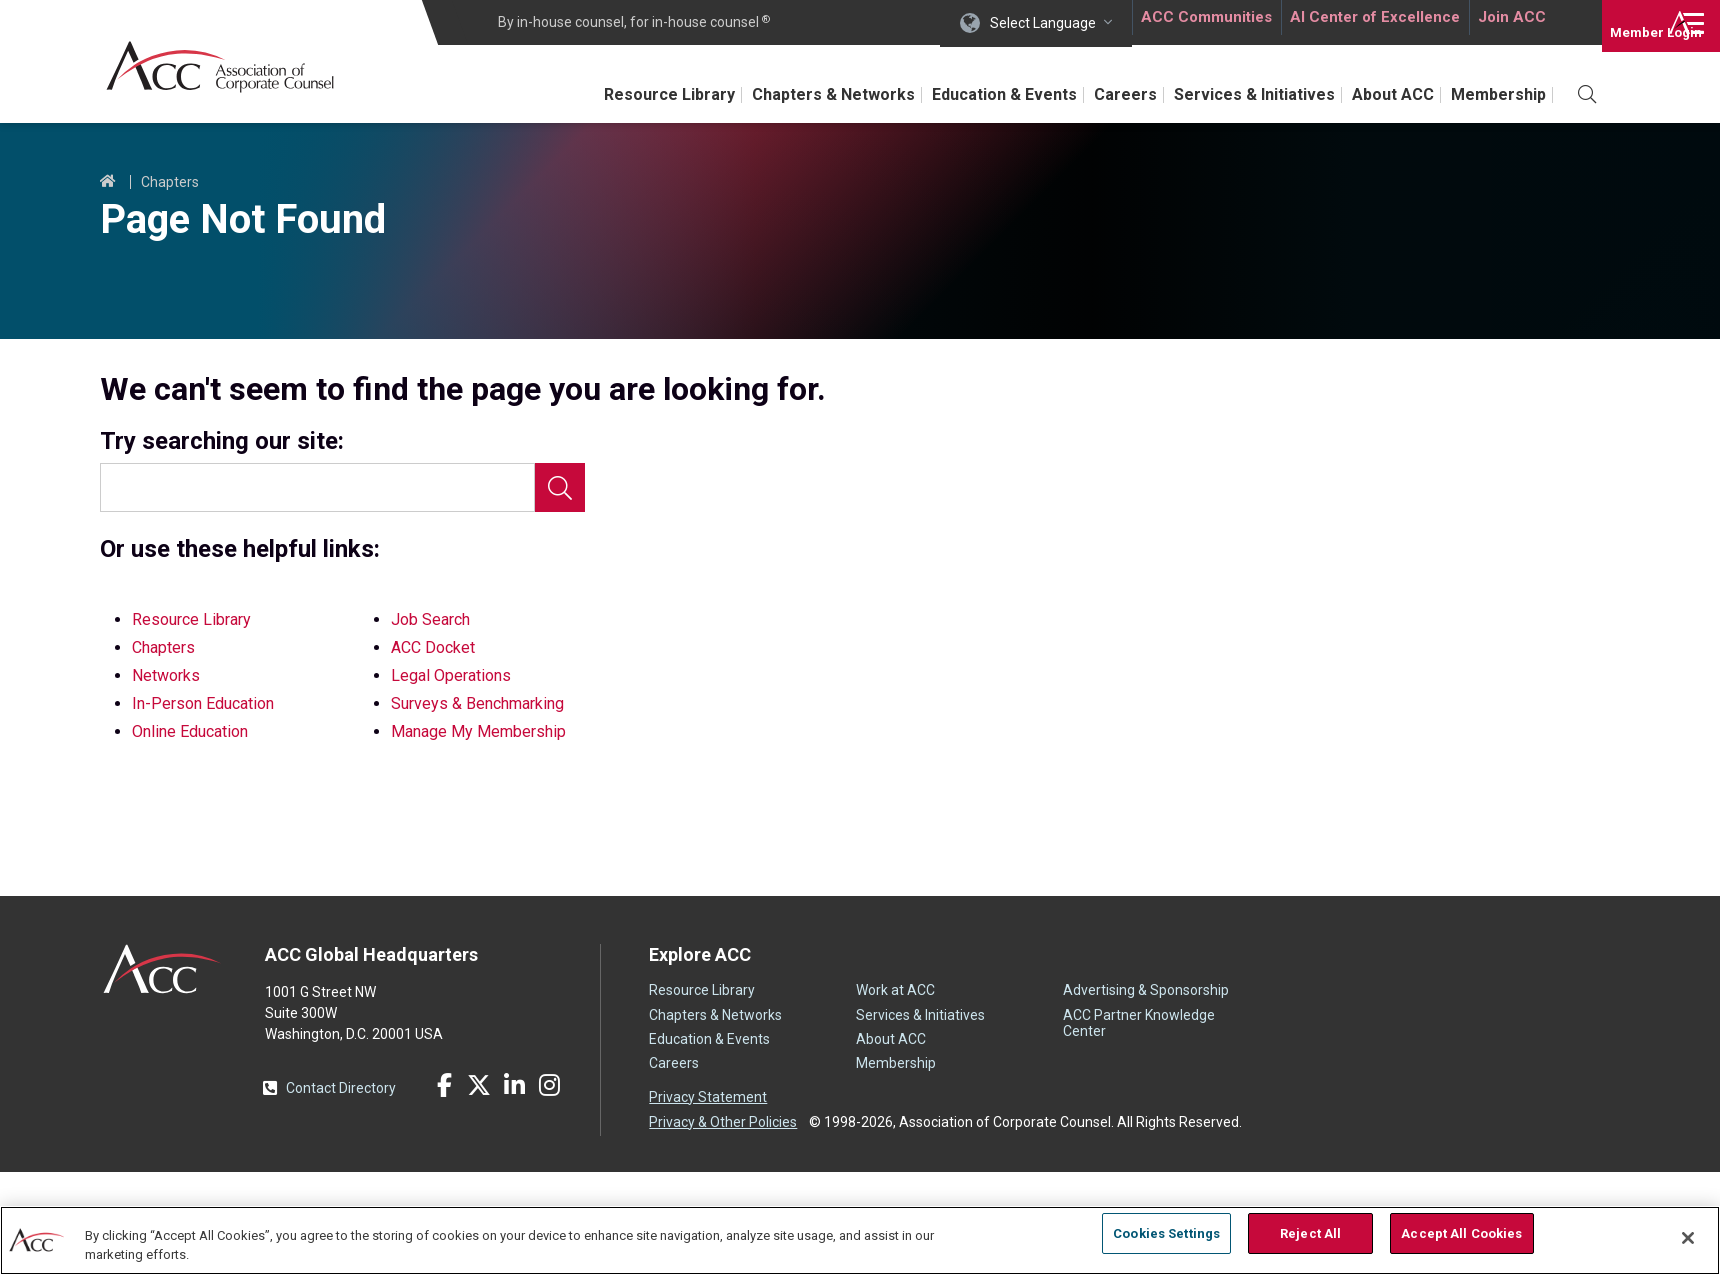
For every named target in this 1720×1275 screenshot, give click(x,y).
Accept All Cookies (1461, 1237)
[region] (860, 1239)
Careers (1091, 94)
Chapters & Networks (778, 94)
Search (560, 487)
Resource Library (606, 94)
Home (108, 182)
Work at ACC (895, 990)
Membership (1495, 94)
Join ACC (1508, 22)
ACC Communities (1199, 22)
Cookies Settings (1166, 1237)
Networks (166, 675)
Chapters (170, 182)
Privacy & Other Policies (723, 1118)
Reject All (1310, 1237)
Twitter (479, 1085)
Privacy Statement (708, 1097)
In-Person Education (203, 703)
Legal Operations (451, 675)
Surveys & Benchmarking (477, 703)
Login (1619, 22)
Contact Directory (341, 1088)
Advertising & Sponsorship (1146, 990)
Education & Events (960, 94)
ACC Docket (433, 647)
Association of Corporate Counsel (237, 68)
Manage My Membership (478, 731)
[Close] (1688, 1238)
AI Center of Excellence (1369, 22)
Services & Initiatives (1229, 94)
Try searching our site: (222, 441)
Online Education (190, 731)
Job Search (430, 619)
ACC (162, 969)
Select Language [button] (1036, 22)
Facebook (444, 1085)
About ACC (1378, 94)
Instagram (549, 1085)
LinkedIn (514, 1085)
